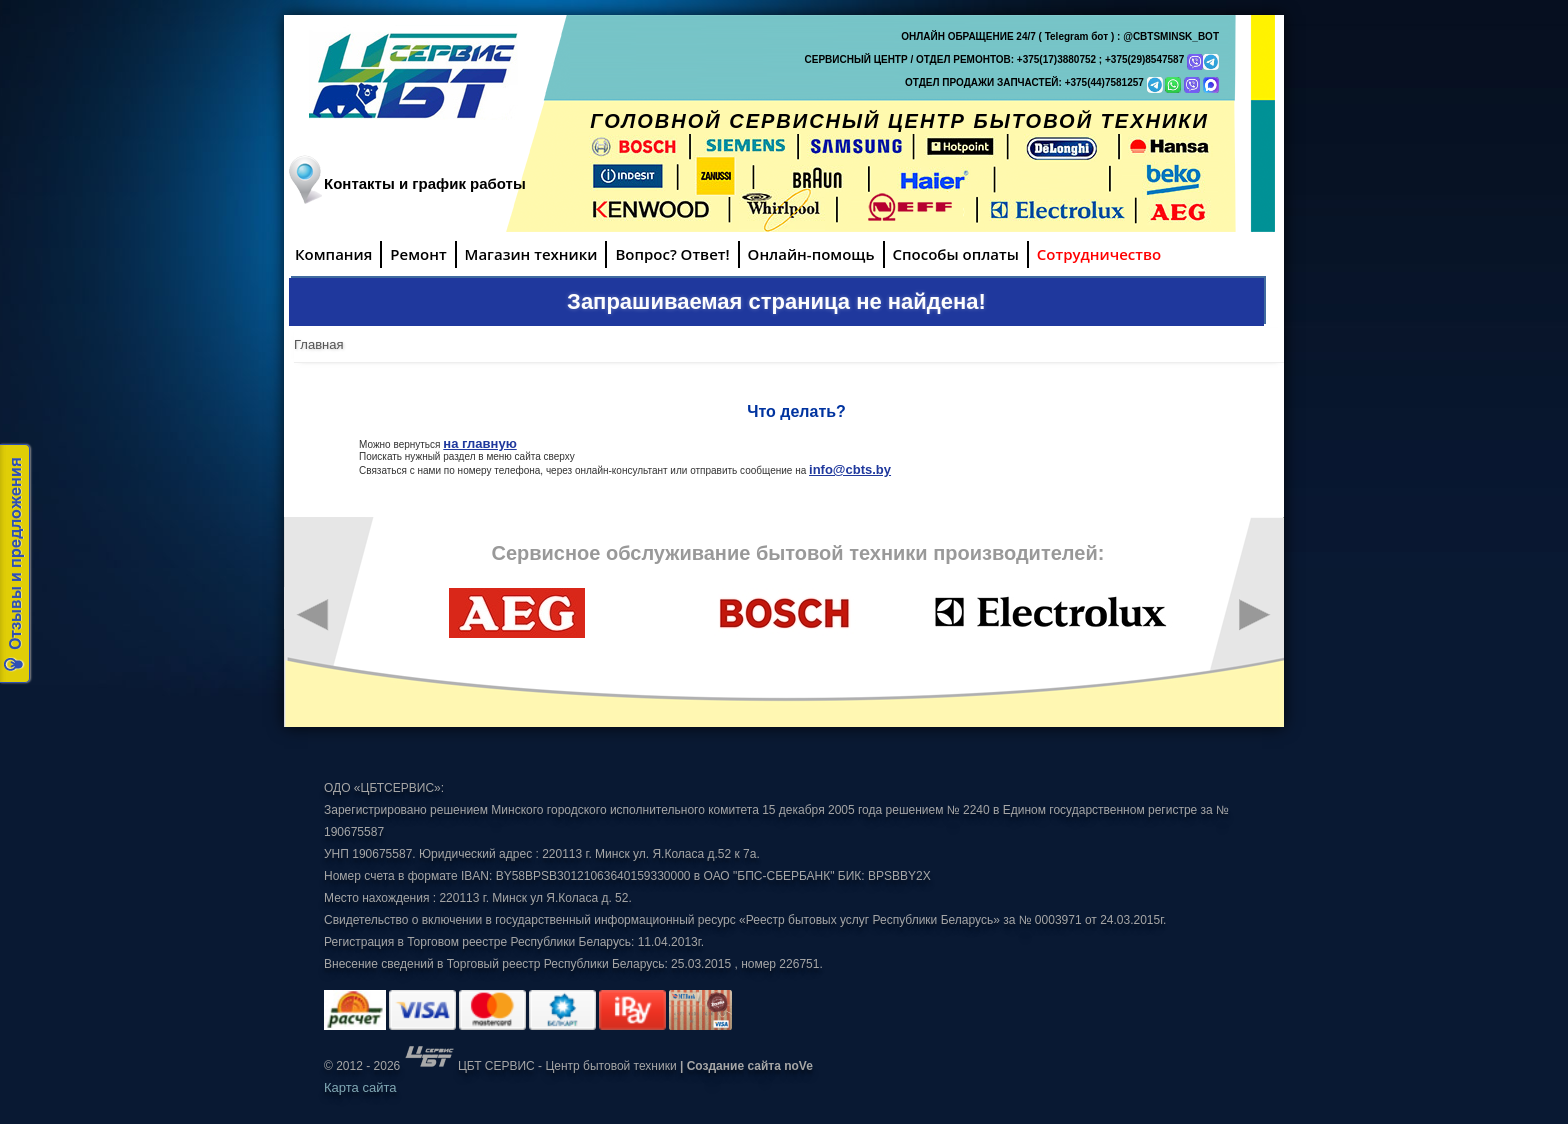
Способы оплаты (956, 254)
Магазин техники (531, 254)
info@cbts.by (850, 469)
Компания (333, 254)
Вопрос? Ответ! (672, 254)
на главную (479, 443)
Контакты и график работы (425, 183)
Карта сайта (360, 1087)
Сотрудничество (1099, 254)
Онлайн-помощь (811, 254)
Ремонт (418, 254)
